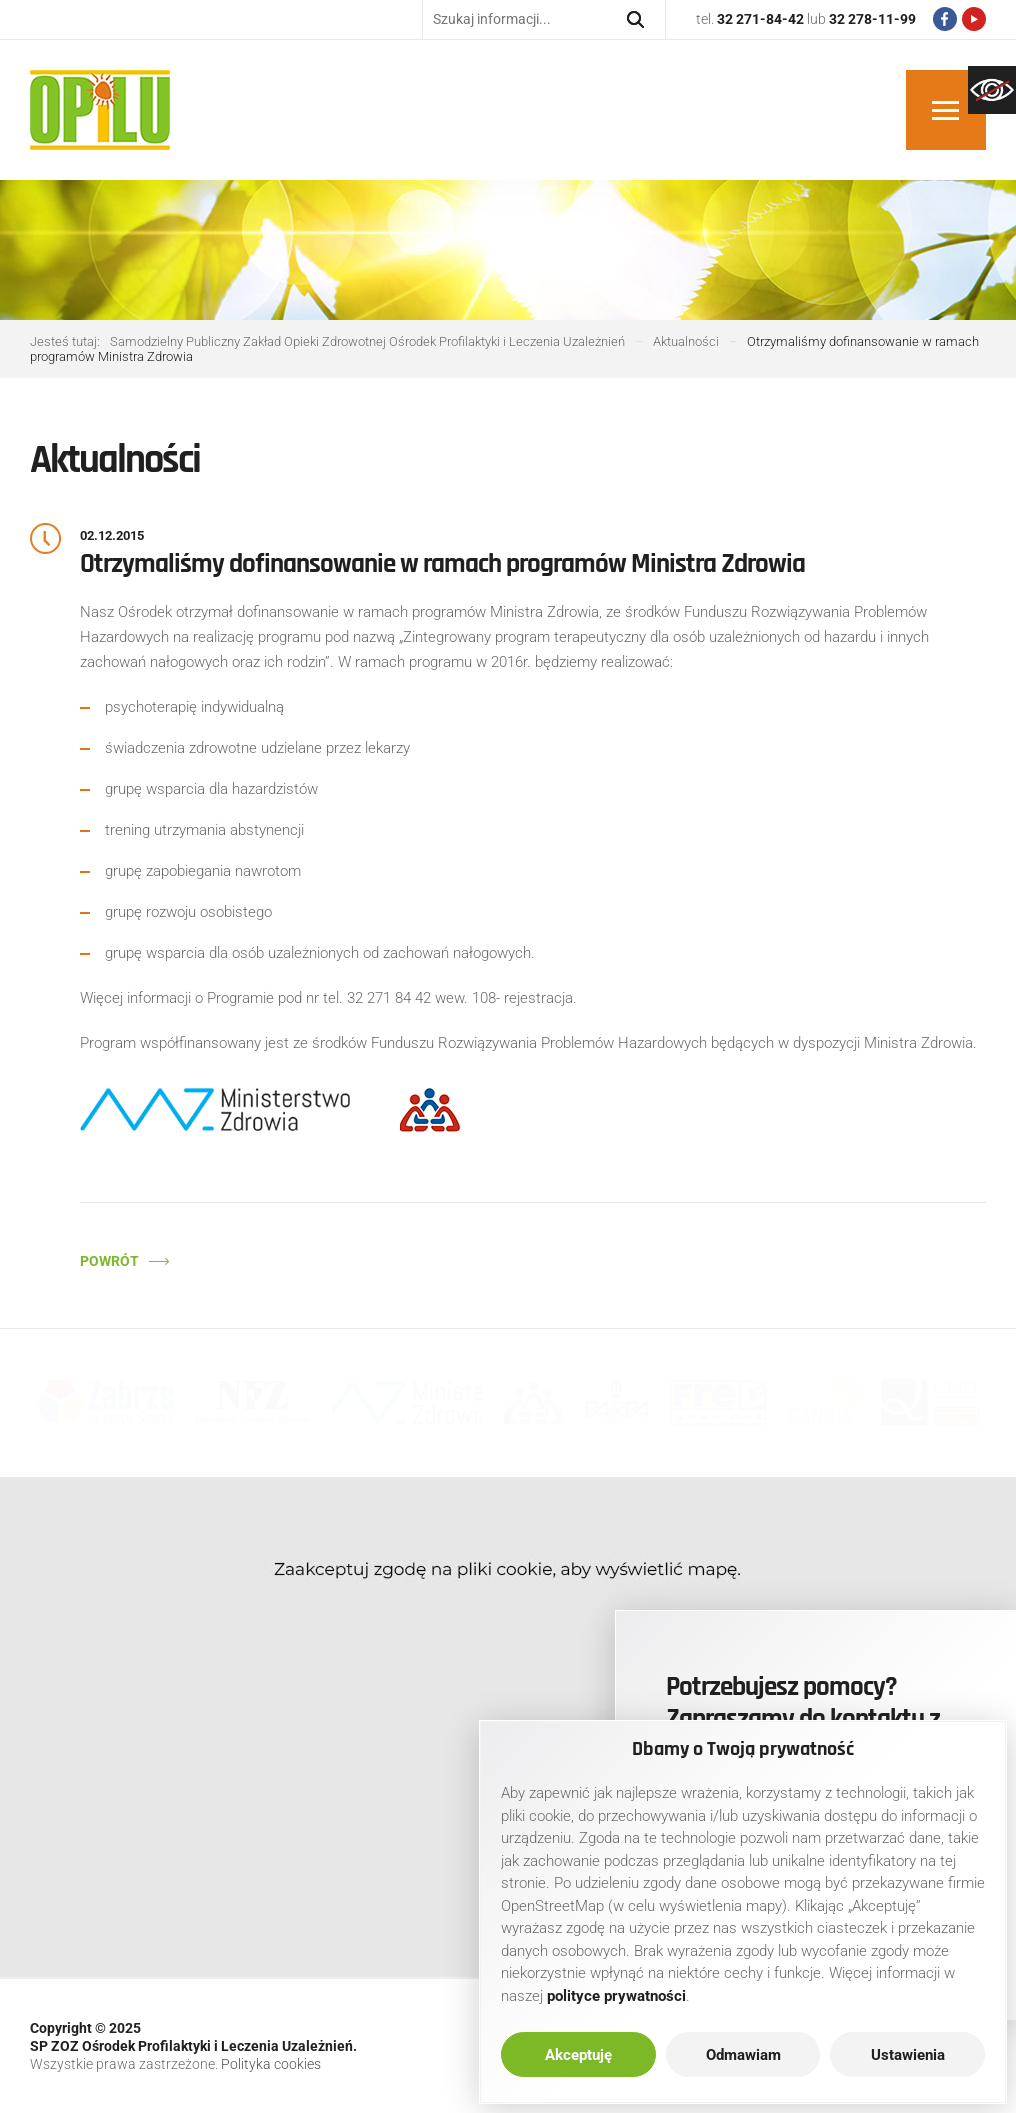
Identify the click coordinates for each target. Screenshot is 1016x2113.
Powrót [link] (109, 1261)
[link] (992, 90)
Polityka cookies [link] (271, 2064)
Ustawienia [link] (908, 2055)
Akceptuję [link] (578, 2055)
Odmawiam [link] (743, 2055)
